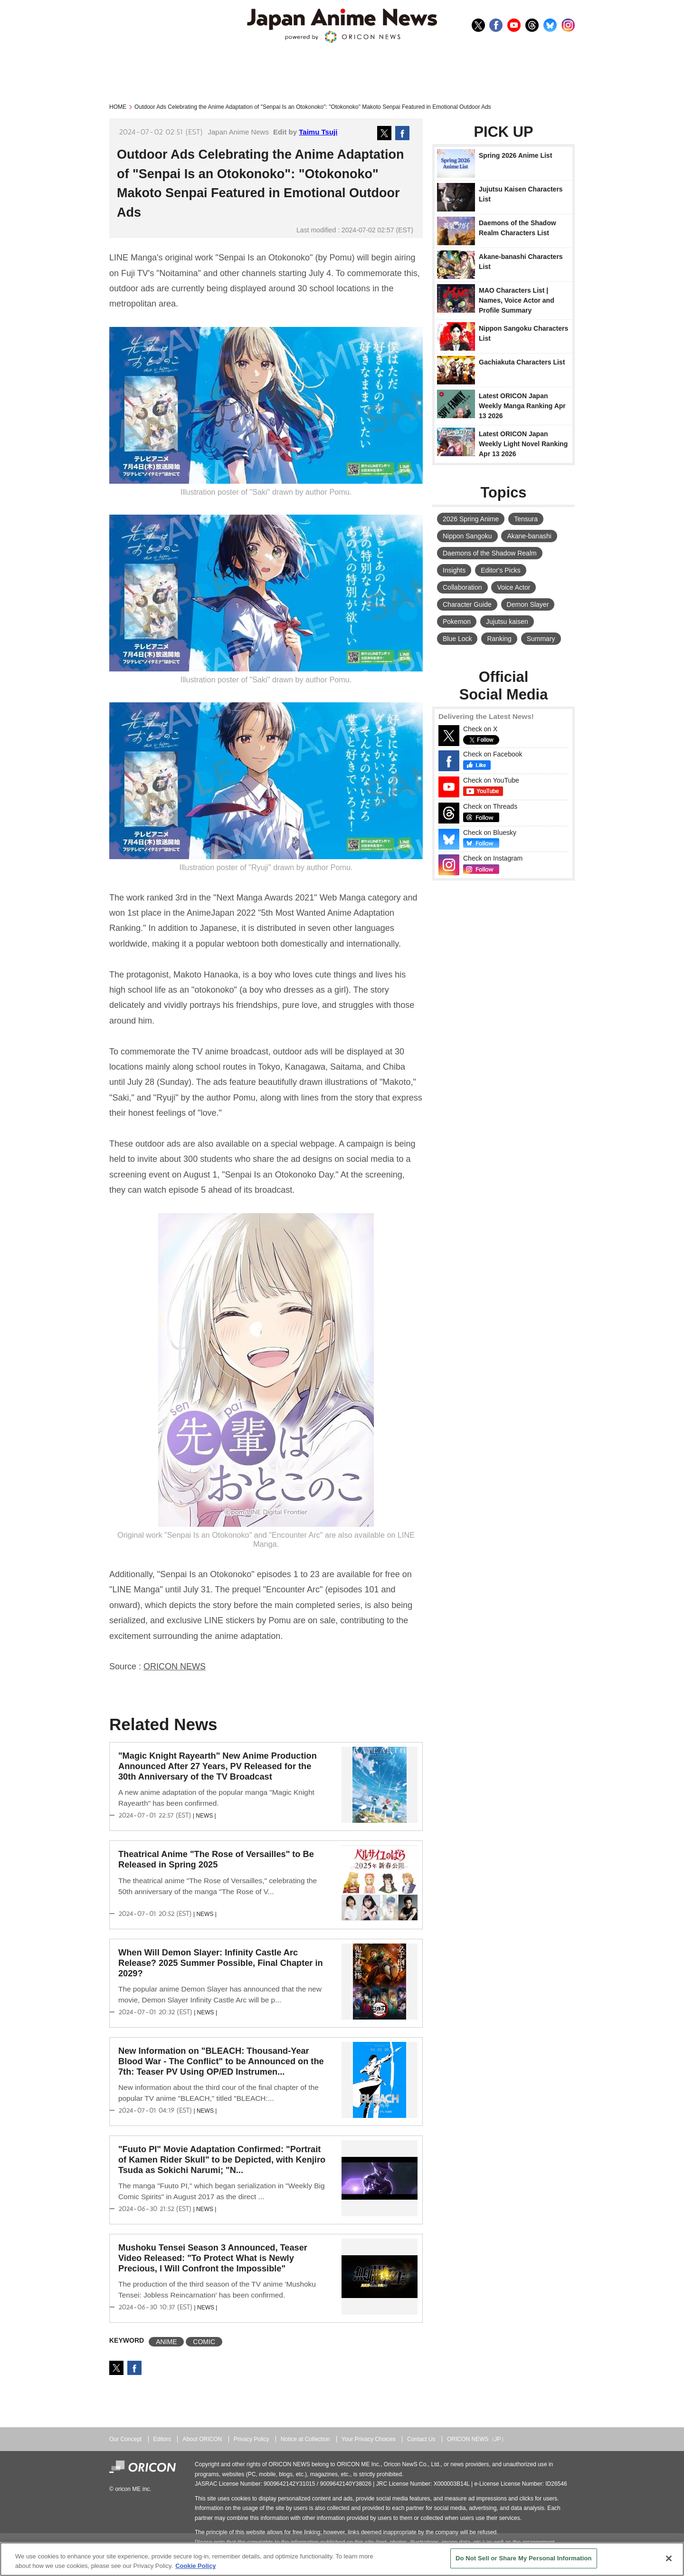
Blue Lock (457, 638)
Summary (541, 638)
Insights (454, 570)
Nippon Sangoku (467, 536)
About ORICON (202, 2439)
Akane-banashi (529, 536)
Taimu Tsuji (318, 132)
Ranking (499, 638)
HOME (117, 107)
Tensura (526, 519)
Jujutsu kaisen (507, 621)
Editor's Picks (501, 570)
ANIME (166, 2342)
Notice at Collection (305, 2439)
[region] (342, 2559)
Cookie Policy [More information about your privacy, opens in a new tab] (195, 2565)
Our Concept (125, 2439)
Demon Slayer (528, 604)
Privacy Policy (251, 2439)
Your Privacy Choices (369, 2439)
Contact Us (421, 2439)
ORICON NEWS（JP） (477, 2439)
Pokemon (457, 621)
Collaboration (462, 587)
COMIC (204, 2342)
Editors (162, 2439)
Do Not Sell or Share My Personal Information (524, 2558)
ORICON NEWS (174, 1666)
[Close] (668, 2558)
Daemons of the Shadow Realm (490, 553)
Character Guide (467, 604)
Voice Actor (513, 587)
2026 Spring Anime (471, 519)
